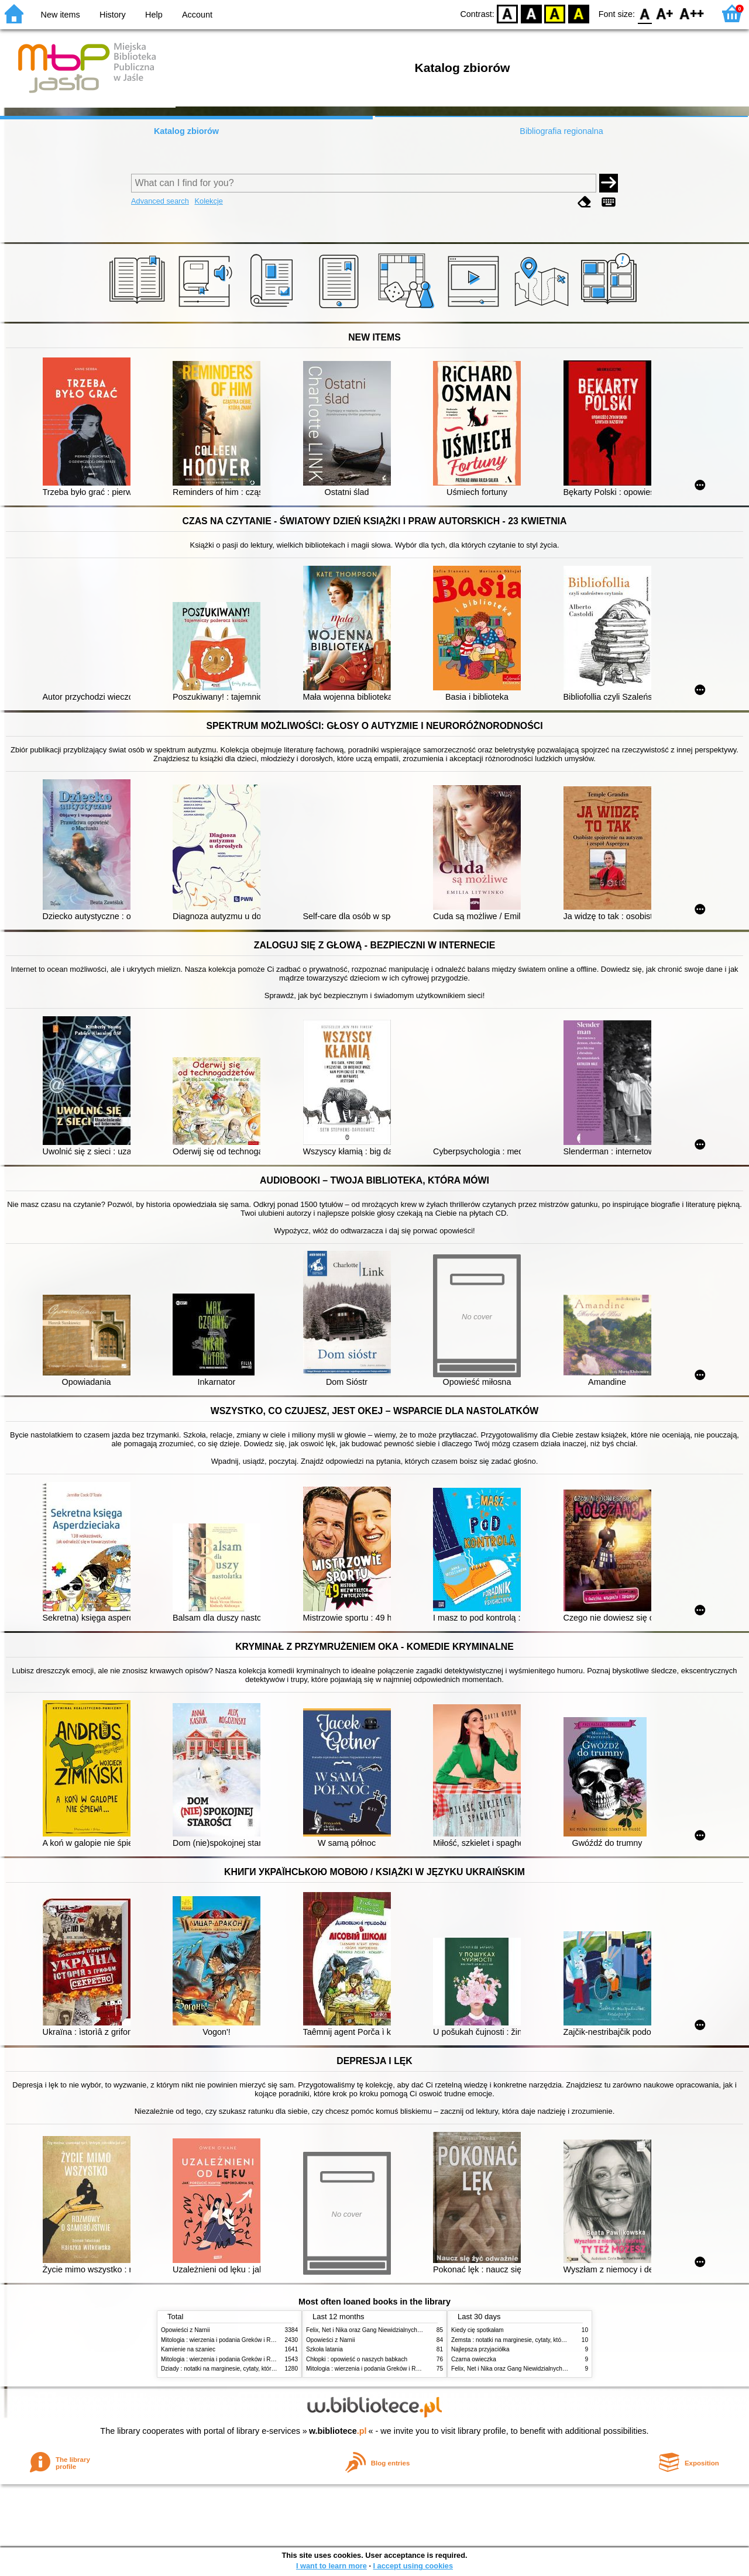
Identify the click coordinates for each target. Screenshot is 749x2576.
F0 (644, 13)
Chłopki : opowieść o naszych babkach (356, 2359)
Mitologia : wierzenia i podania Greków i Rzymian (225, 2340)
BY (578, 13)
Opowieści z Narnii (185, 2330)
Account (197, 14)
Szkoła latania (324, 2349)
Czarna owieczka (473, 2359)
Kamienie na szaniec (188, 2349)
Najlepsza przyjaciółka (480, 2349)
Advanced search (160, 201)
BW (531, 13)
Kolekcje (208, 201)
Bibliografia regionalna (561, 131)
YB (555, 13)
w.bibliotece (338, 2431)
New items (60, 14)
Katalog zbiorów (186, 131)
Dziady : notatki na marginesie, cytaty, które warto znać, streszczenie (251, 2368)
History (112, 14)
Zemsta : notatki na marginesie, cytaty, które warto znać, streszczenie (542, 2340)
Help (154, 14)
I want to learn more (331, 2565)
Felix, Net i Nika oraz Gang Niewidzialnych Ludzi (369, 2330)
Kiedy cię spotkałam (477, 2330)
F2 (692, 13)
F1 (665, 13)
